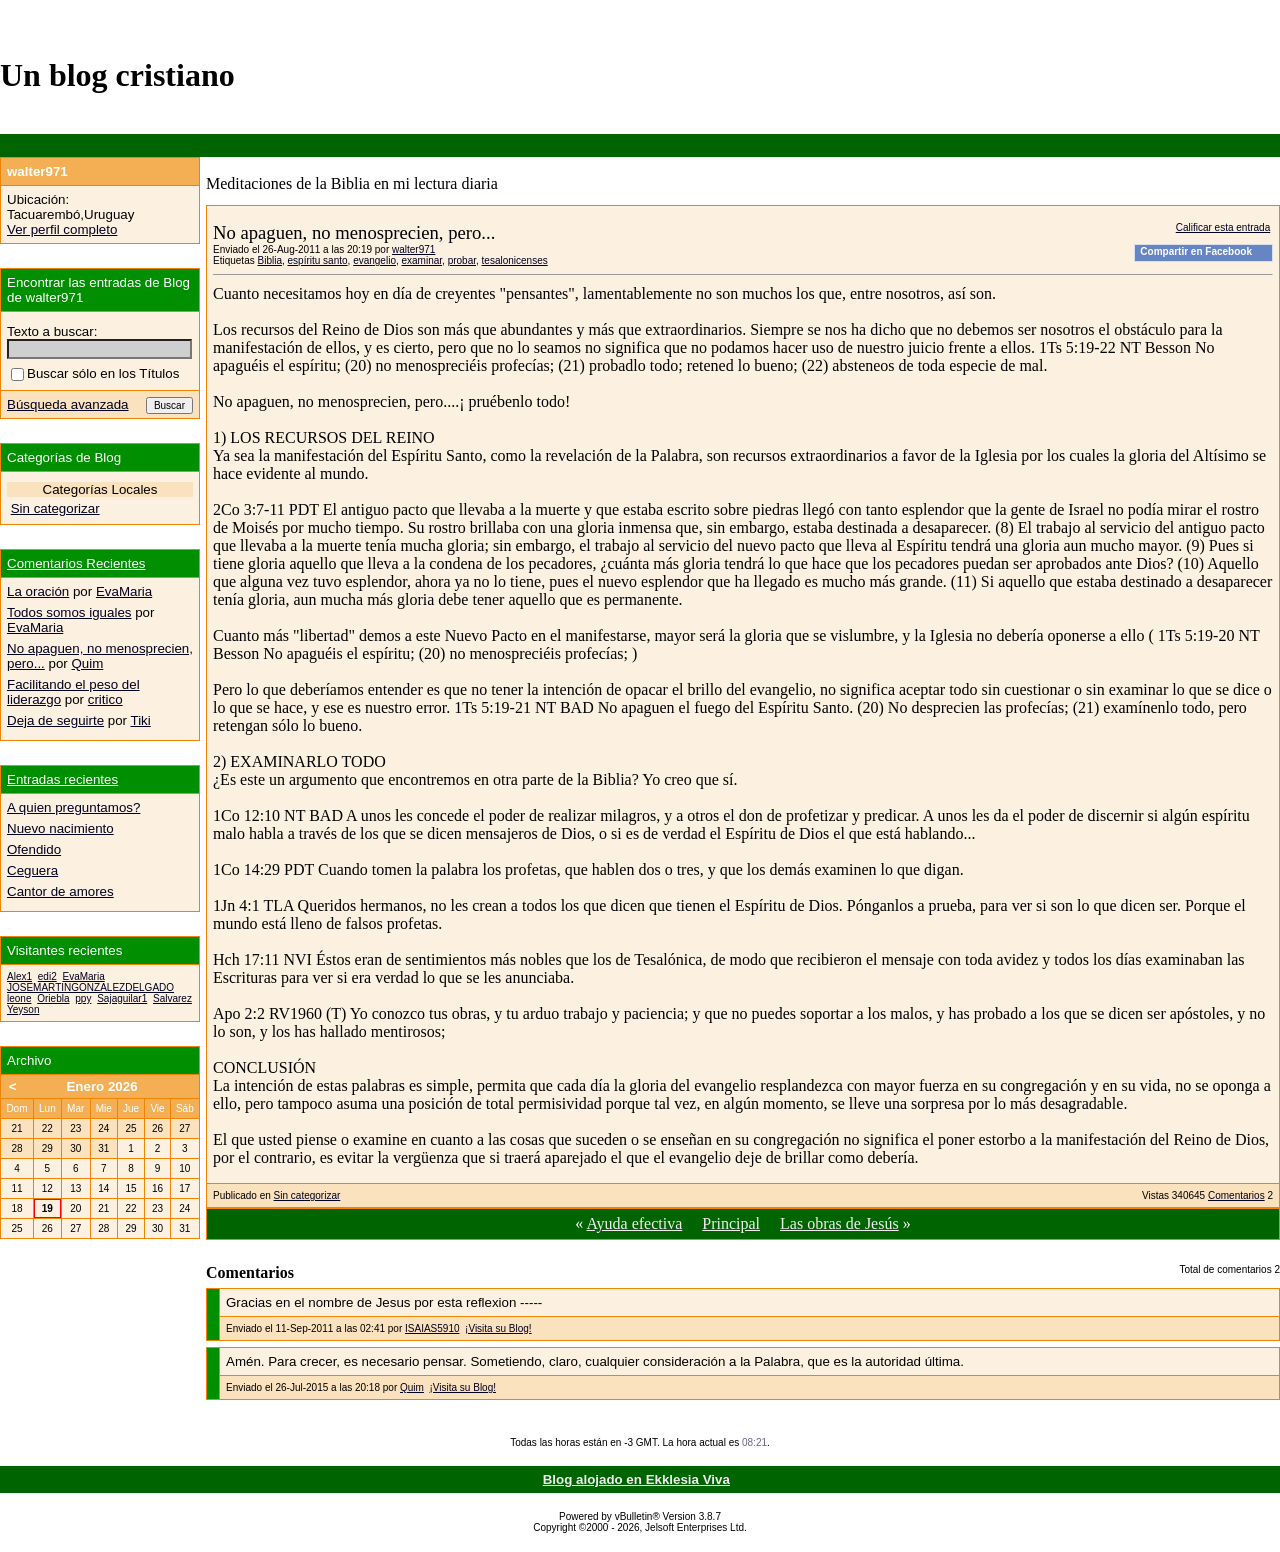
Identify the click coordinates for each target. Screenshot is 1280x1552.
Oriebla (53, 998)
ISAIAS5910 (432, 1328)
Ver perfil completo (62, 229)
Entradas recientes (62, 779)
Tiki (141, 720)
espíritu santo (318, 260)
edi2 (47, 976)
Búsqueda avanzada (68, 404)
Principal (731, 1223)
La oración (38, 591)
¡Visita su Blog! (498, 1328)
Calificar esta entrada (1223, 227)
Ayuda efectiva (634, 1223)
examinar (422, 260)
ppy (83, 998)
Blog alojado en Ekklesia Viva (636, 1479)
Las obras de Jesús (839, 1223)
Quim (412, 1387)
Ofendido (34, 849)
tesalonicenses (515, 260)
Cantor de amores (60, 891)
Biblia (269, 260)
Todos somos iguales (69, 612)
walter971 (413, 249)
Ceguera (32, 870)
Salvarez (172, 998)
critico (105, 699)
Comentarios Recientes (76, 563)
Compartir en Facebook (1196, 251)
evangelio (374, 260)
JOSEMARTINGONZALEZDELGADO (90, 987)
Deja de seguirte (55, 720)
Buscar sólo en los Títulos (95, 373)
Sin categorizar (307, 1195)
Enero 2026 (101, 1086)
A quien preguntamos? (73, 807)
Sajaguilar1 (122, 998)
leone (19, 998)
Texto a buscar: (52, 331)
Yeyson (23, 1009)
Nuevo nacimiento (60, 828)
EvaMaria (124, 591)
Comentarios (1236, 1195)
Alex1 (19, 976)
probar (462, 260)
